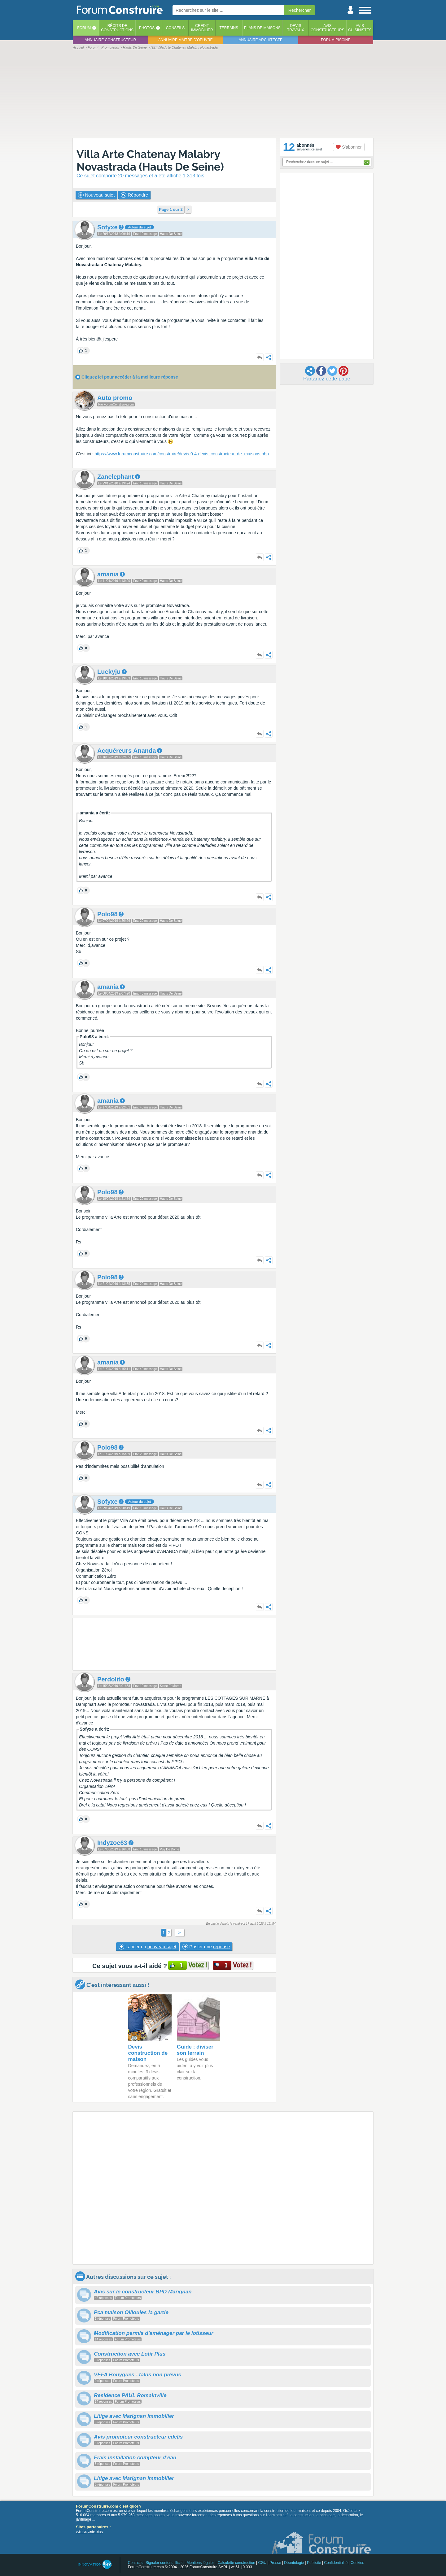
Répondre (134, 195)
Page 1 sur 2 (171, 209)
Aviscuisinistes (359, 28)
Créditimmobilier (202, 28)
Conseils (175, 28)
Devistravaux (295, 28)
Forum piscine (335, 40)
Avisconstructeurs (327, 28)
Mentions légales (201, 2563)
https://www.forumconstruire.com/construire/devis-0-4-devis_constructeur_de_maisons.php (181, 453)
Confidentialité (336, 2563)
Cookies (357, 2563)
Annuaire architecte (260, 40)
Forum (84, 28)
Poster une (206, 1946)
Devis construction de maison (148, 2053)
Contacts (135, 2563)
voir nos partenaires (89, 2531)
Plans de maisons (262, 28)
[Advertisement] (223, 93)
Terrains (228, 28)
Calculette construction (236, 2563)
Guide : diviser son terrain (195, 2050)
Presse (275, 2563)
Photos (147, 28)
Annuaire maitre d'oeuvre (185, 40)
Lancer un (147, 1946)
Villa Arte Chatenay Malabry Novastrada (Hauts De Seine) (150, 160)
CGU (262, 2563)
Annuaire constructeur (110, 40)
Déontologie (294, 2563)
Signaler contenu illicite (165, 2563)
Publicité (314, 2563)
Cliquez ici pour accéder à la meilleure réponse (129, 377)
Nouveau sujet (96, 195)
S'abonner (348, 147)
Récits (117, 28)
